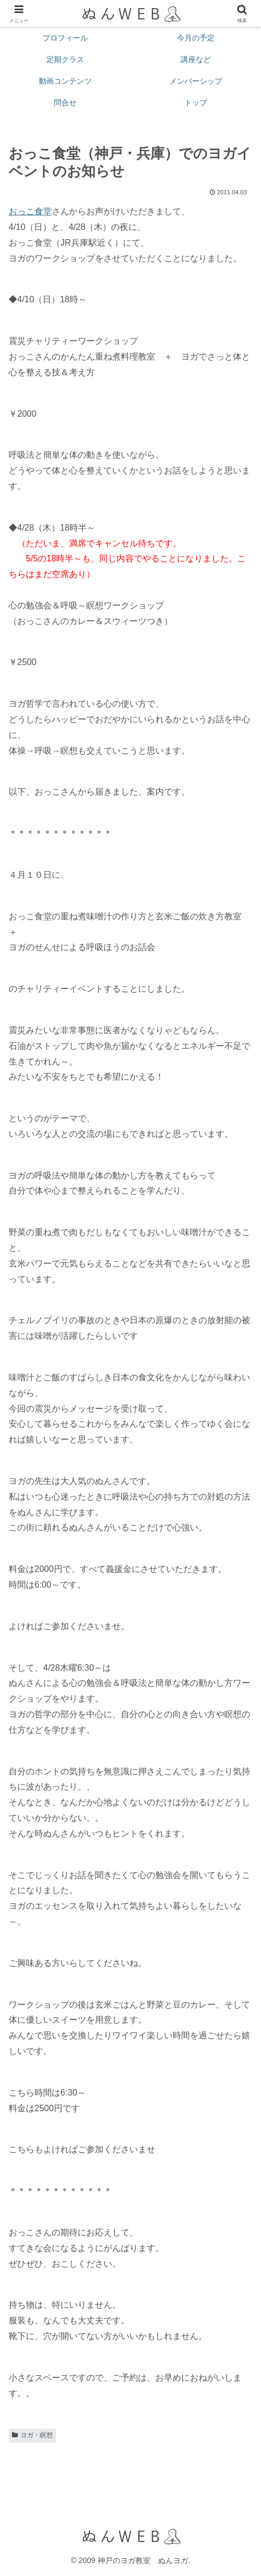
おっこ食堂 (30, 211)
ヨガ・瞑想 (32, 2435)
